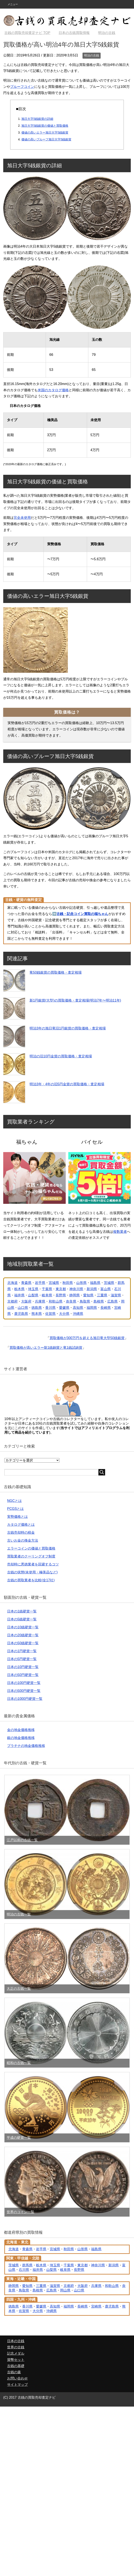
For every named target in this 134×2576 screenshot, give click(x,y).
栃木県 (19, 1289)
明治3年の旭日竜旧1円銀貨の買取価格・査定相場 (68, 1028)
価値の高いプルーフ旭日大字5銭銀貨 (46, 139)
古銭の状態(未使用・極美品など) (32, 1572)
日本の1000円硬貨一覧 (24, 1699)
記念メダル (15, 2353)
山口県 (23, 1307)
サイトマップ (17, 2384)
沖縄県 (78, 1313)
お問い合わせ (17, 2378)
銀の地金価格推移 (21, 1738)
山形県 (81, 1283)
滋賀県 (116, 1295)
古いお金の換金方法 (22, 1540)
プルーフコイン (22, 86)
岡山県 (65, 2290)
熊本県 (36, 1313)
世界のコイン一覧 (20, 2212)
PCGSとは (15, 1508)
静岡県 (74, 1295)
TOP (27, 33)
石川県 (24, 2270)
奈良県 (71, 1301)
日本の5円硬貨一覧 (22, 1659)
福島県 (95, 1283)
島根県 (98, 1301)
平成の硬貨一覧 (19, 2137)
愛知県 (88, 1295)
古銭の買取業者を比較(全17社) (31, 1580)
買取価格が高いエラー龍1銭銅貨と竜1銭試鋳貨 (45, 1347)
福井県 (19, 1295)
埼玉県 (33, 1289)
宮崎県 (96, 2306)
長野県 (61, 1295)
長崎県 (105, 1307)
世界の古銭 (15, 2347)
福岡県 (92, 1307)
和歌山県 (55, 1301)
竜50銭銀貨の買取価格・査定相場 (56, 972)
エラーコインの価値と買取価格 (31, 1548)
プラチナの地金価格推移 (26, 1746)
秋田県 (67, 1283)
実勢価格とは (17, 1516)
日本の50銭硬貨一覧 (23, 1643)
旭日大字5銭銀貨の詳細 (37, 118)
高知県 (78, 1307)
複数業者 (120, 1231)
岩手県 (40, 1283)
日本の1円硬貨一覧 (22, 1651)
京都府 (12, 1301)
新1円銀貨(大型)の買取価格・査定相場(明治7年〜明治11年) (75, 1000)
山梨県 (33, 1295)
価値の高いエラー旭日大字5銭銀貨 (44, 132)
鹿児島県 (21, 1313)
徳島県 (36, 1307)
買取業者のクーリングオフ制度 (31, 1556)
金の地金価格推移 (21, 1730)
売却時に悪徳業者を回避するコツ (33, 1564)
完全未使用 (22, 517)
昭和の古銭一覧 (19, 2063)
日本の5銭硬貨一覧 (22, 1619)
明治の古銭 (91, 55)
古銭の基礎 (15, 2366)
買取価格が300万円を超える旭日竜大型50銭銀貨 (87, 1338)
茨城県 (109, 1283)
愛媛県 (64, 1307)
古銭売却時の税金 (21, 1532)
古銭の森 (14, 2372)
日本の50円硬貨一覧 (23, 1675)
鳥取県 (85, 1301)
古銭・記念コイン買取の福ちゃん (82, 914)
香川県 (50, 1307)
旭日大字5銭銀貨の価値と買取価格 (44, 125)
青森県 (26, 1283)
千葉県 (47, 1289)
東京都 (61, 1289)
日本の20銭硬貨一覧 (23, 1635)
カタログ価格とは (21, 1524)
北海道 (12, 1283)
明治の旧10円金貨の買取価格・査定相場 (61, 1056)
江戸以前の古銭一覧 (22, 1840)
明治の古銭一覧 (19, 1914)
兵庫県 (40, 1301)
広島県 (112, 1301)
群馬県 (27, 2265)
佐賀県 (50, 1313)
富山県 (105, 1289)
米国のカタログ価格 (53, 390)
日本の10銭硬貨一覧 (23, 1627)
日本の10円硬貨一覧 (23, 1667)
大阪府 (26, 1301)
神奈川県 (76, 1289)
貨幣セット (15, 2359)
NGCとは (14, 1501)
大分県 (64, 1313)
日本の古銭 (15, 2341)
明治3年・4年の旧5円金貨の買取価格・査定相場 (67, 1084)
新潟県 (92, 1289)
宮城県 (54, 1283)
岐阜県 (47, 1295)
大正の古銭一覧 (19, 1988)
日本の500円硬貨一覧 (24, 1691)
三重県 (102, 1295)
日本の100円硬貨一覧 (24, 1683)
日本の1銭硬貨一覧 (22, 1611)
